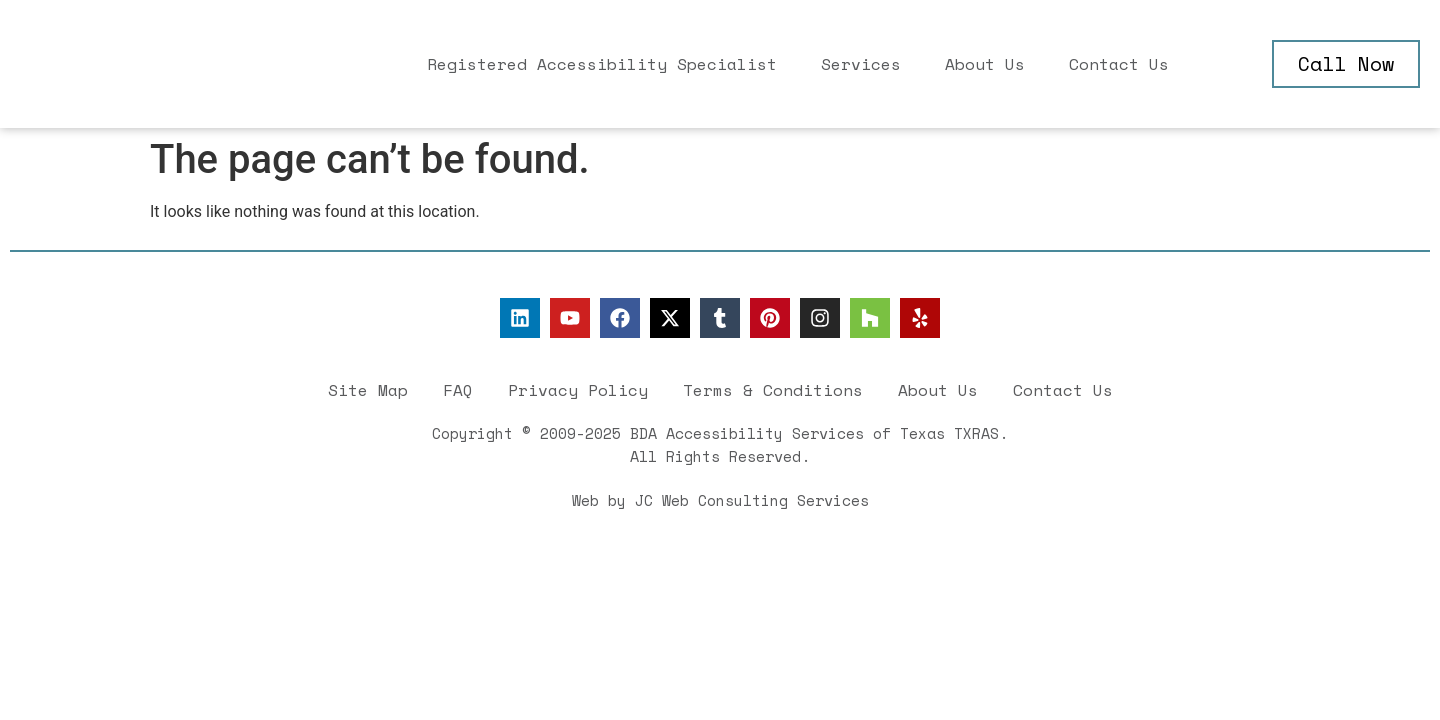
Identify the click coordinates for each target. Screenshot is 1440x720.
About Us (985, 64)
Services (861, 64)
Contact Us (1119, 64)
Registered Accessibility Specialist (602, 64)
